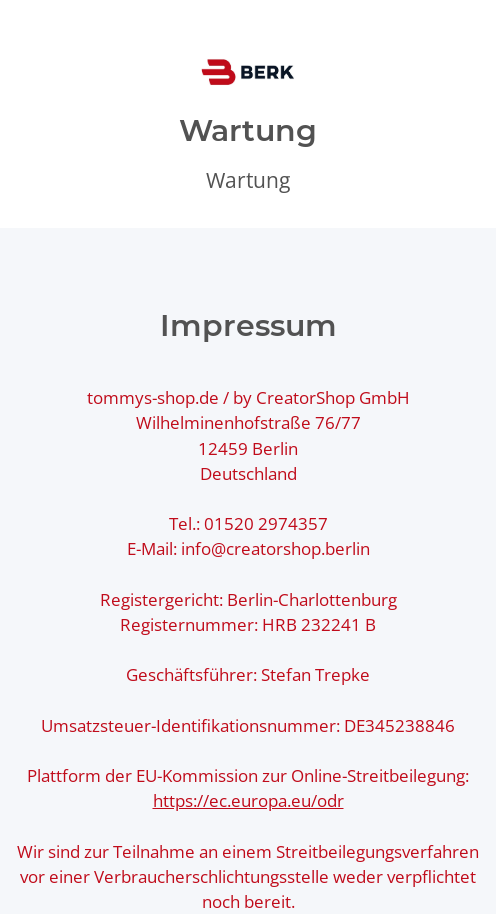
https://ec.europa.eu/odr (248, 800)
